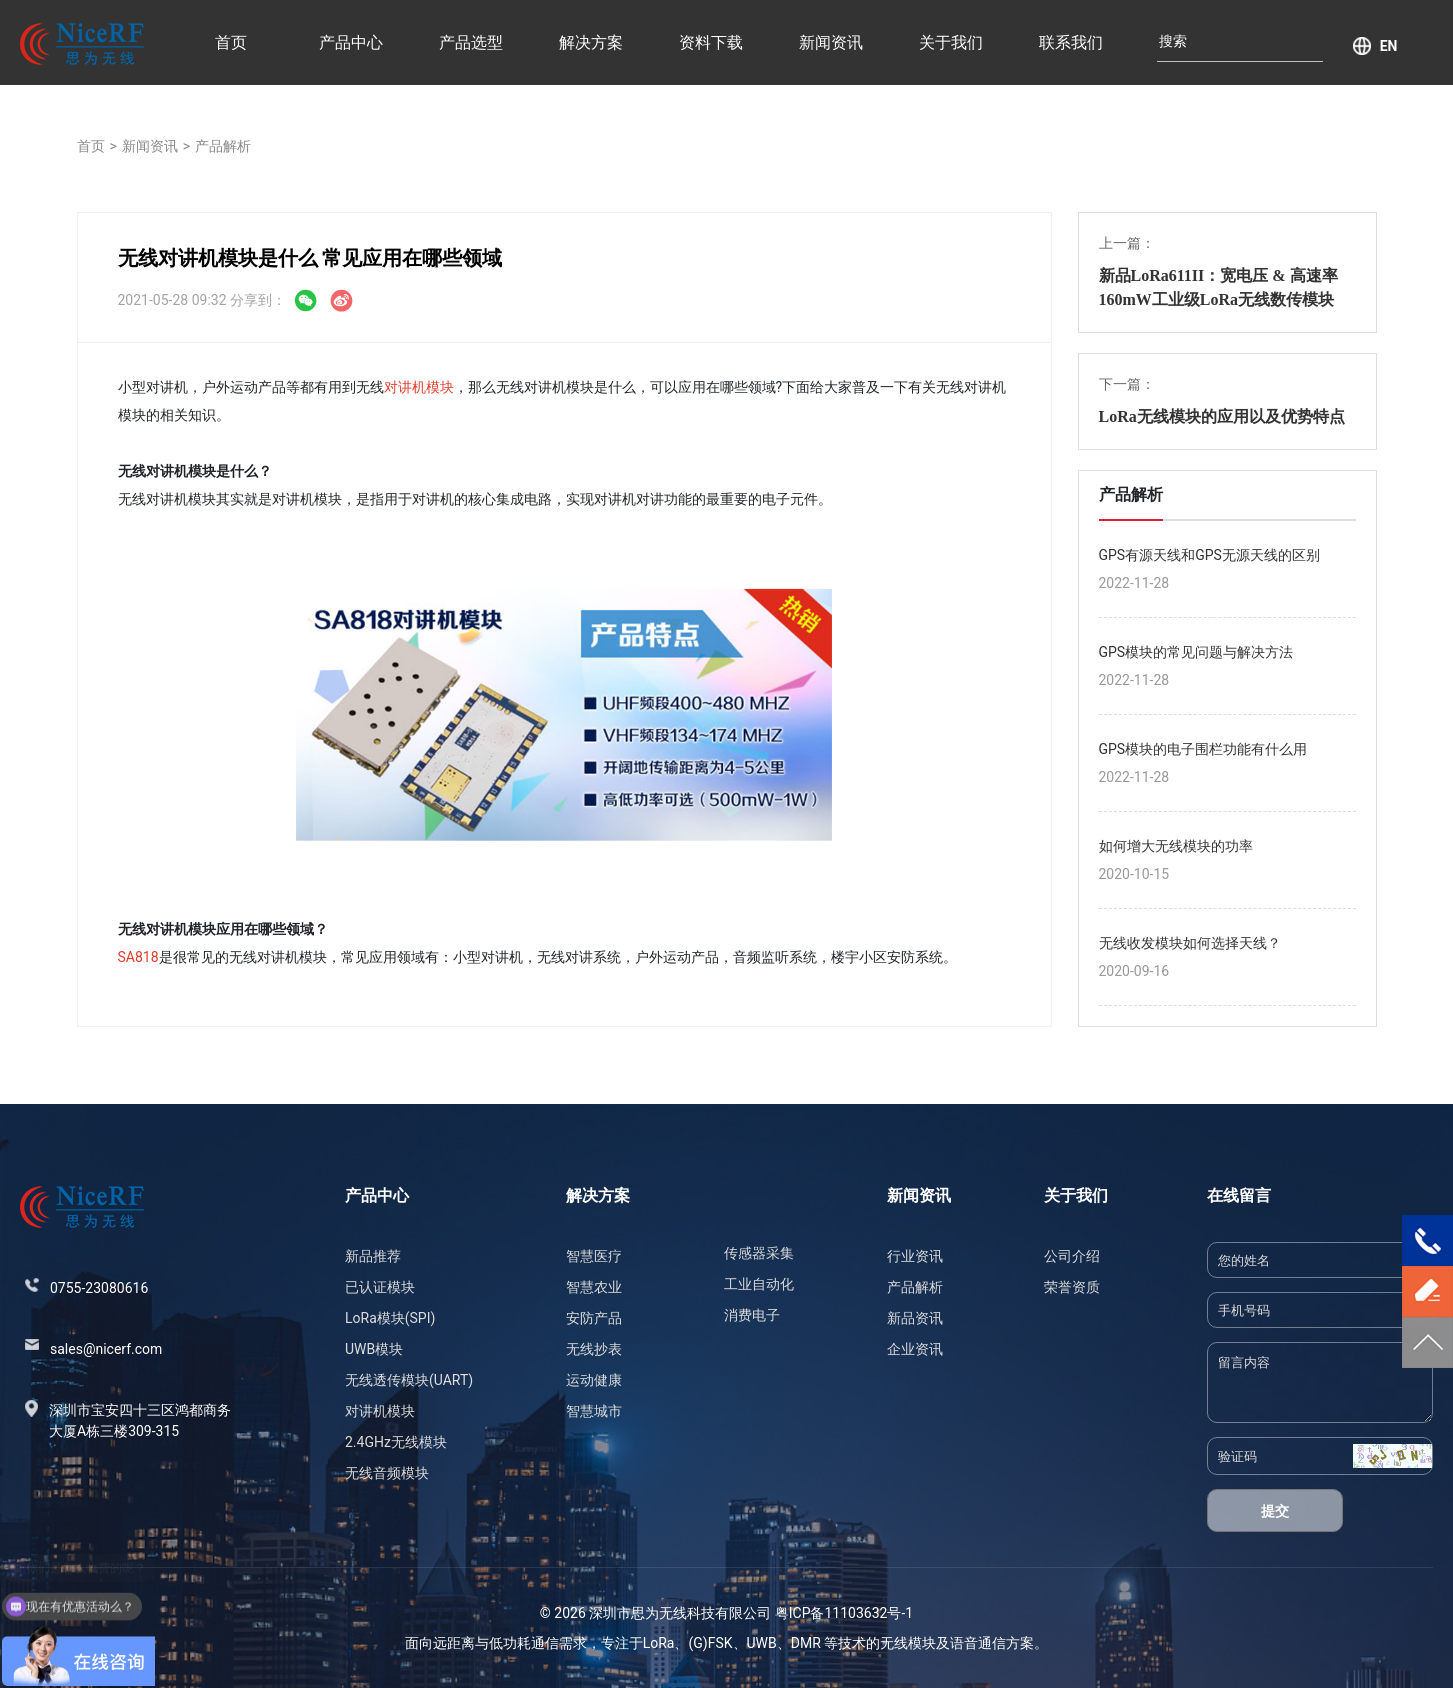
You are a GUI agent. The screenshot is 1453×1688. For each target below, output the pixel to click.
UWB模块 (374, 1349)
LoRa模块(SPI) (390, 1318)
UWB (762, 1643)
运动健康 (594, 1380)
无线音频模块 (387, 1473)
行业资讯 (915, 1256)
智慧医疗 (594, 1256)
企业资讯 (915, 1349)
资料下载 (711, 42)
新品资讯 (915, 1318)
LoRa (659, 1643)
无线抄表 (594, 1349)
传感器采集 (759, 1253)
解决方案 (591, 42)
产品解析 (223, 146)
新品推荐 (373, 1256)
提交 (1275, 1511)
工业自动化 (759, 1284)
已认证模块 (380, 1287)
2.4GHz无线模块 (396, 1442)
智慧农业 (594, 1287)
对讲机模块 (419, 387)
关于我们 (951, 42)
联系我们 (1071, 42)
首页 (231, 42)
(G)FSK (710, 1643)
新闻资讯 (831, 42)
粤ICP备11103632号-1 (844, 1613)
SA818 (138, 957)
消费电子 (752, 1315)
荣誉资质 (1072, 1287)
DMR (806, 1643)
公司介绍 (1072, 1256)
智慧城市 (594, 1411)
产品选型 (471, 42)
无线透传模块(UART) (409, 1380)
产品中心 (351, 42)
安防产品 (594, 1318)
